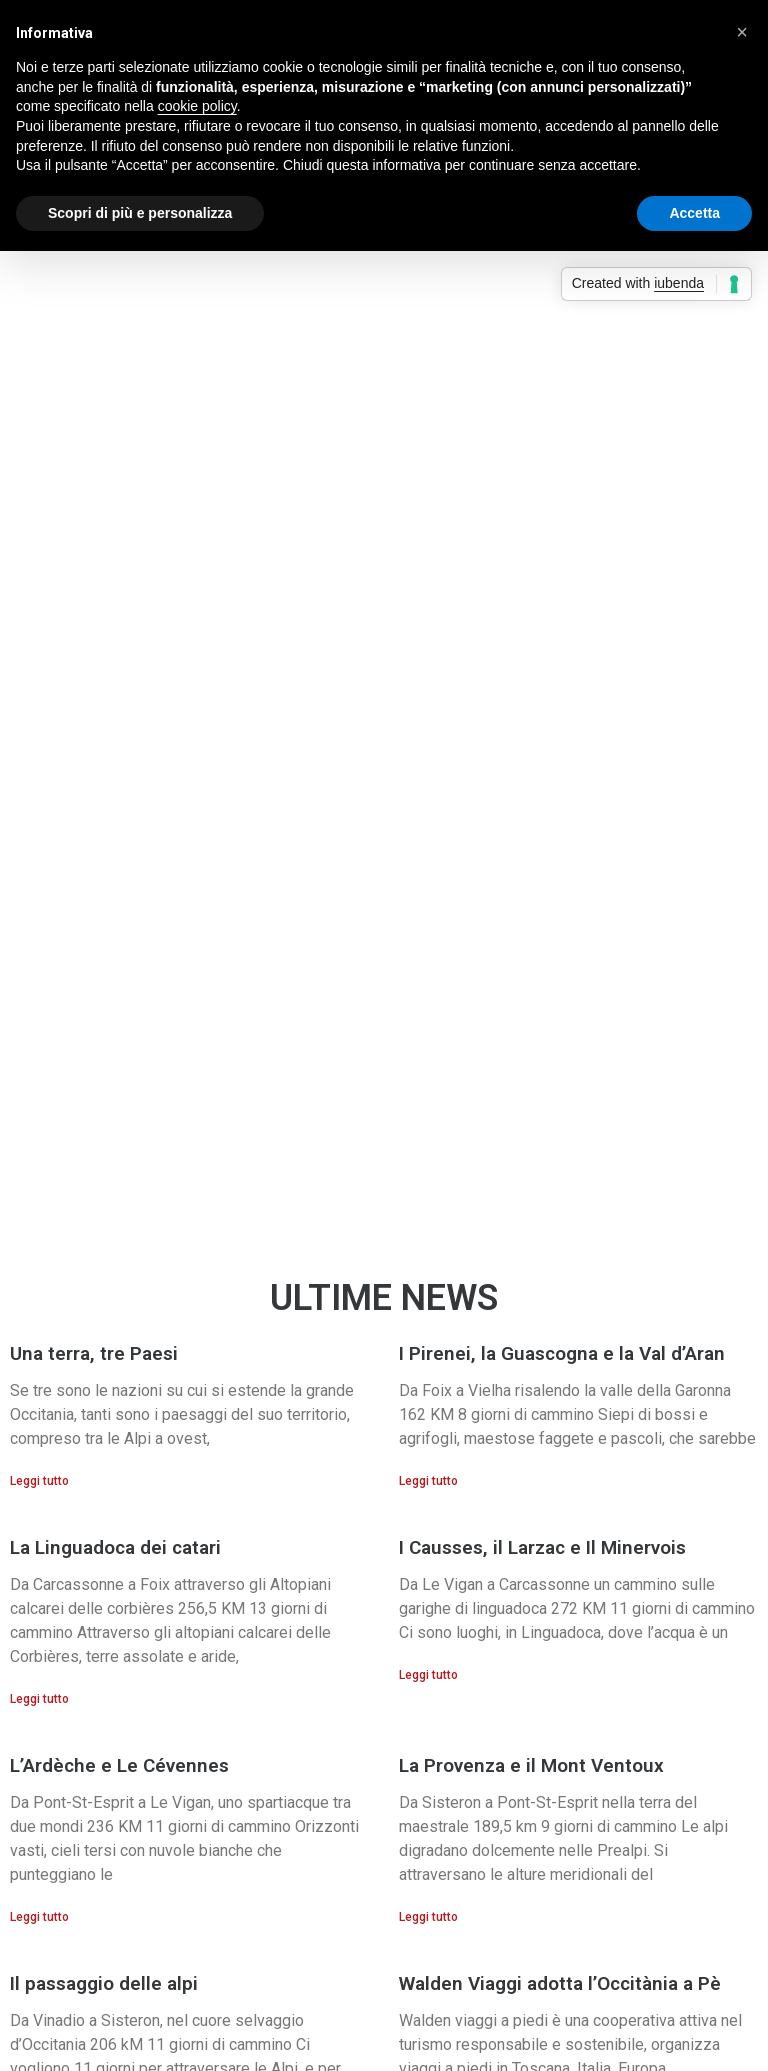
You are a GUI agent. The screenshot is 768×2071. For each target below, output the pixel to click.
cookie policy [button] (197, 106)
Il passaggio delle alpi (104, 1983)
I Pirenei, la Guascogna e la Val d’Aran (562, 1353)
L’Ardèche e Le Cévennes (119, 1765)
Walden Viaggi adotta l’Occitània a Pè (560, 1983)
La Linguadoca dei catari (115, 1547)
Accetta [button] (694, 213)
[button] (25, 670)
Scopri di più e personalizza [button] (140, 213)
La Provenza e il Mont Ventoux (531, 1765)
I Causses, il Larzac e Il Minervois (542, 1547)
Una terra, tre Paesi (94, 1353)
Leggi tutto (39, 1481)
